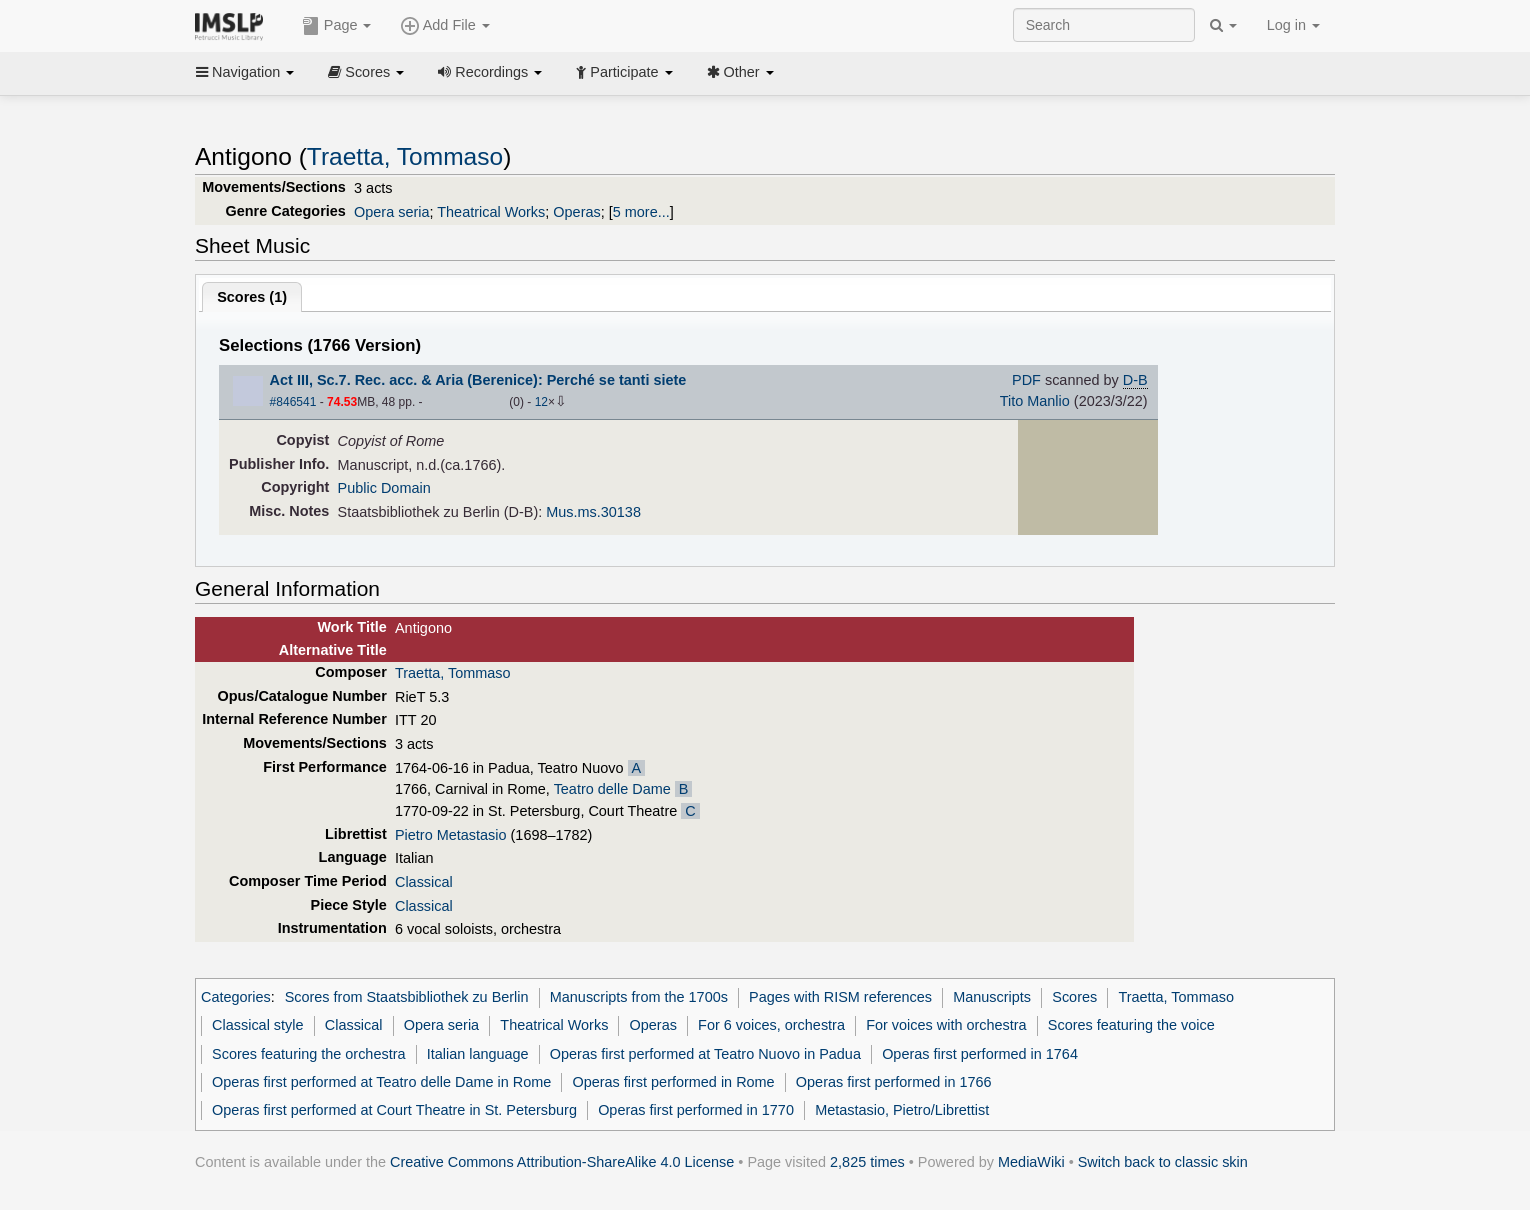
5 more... (641, 212)
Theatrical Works (491, 212)
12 (541, 402)
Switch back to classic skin (1163, 1162)
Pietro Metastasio (451, 835)
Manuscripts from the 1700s (639, 997)
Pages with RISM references (840, 997)
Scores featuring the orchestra (308, 1054)
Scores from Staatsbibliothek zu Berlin (407, 997)
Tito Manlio (1035, 401)
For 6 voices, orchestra (771, 1025)
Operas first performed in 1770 (696, 1110)
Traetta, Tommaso (405, 156)
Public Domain (384, 488)
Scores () (252, 297)
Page (337, 26)
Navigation (245, 72)
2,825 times (867, 1162)
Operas (576, 212)
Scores (366, 72)
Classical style (257, 1025)
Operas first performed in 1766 (894, 1082)
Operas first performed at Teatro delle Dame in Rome (381, 1082)
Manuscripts (992, 997)
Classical (424, 882)
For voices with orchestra (946, 1025)
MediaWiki (1031, 1162)
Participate (624, 72)
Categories (236, 997)
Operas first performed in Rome (673, 1082)
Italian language (478, 1054)
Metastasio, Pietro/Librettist (902, 1110)
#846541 (293, 402)
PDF (1026, 380)
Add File (445, 26)
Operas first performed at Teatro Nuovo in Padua (705, 1054)
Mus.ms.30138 (593, 512)
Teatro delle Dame (612, 789)
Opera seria (391, 212)
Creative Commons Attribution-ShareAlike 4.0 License (562, 1162)
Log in (1293, 25)
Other (740, 72)
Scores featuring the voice (1131, 1025)
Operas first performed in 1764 (980, 1054)
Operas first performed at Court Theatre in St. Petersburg (394, 1110)
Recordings (490, 72)
